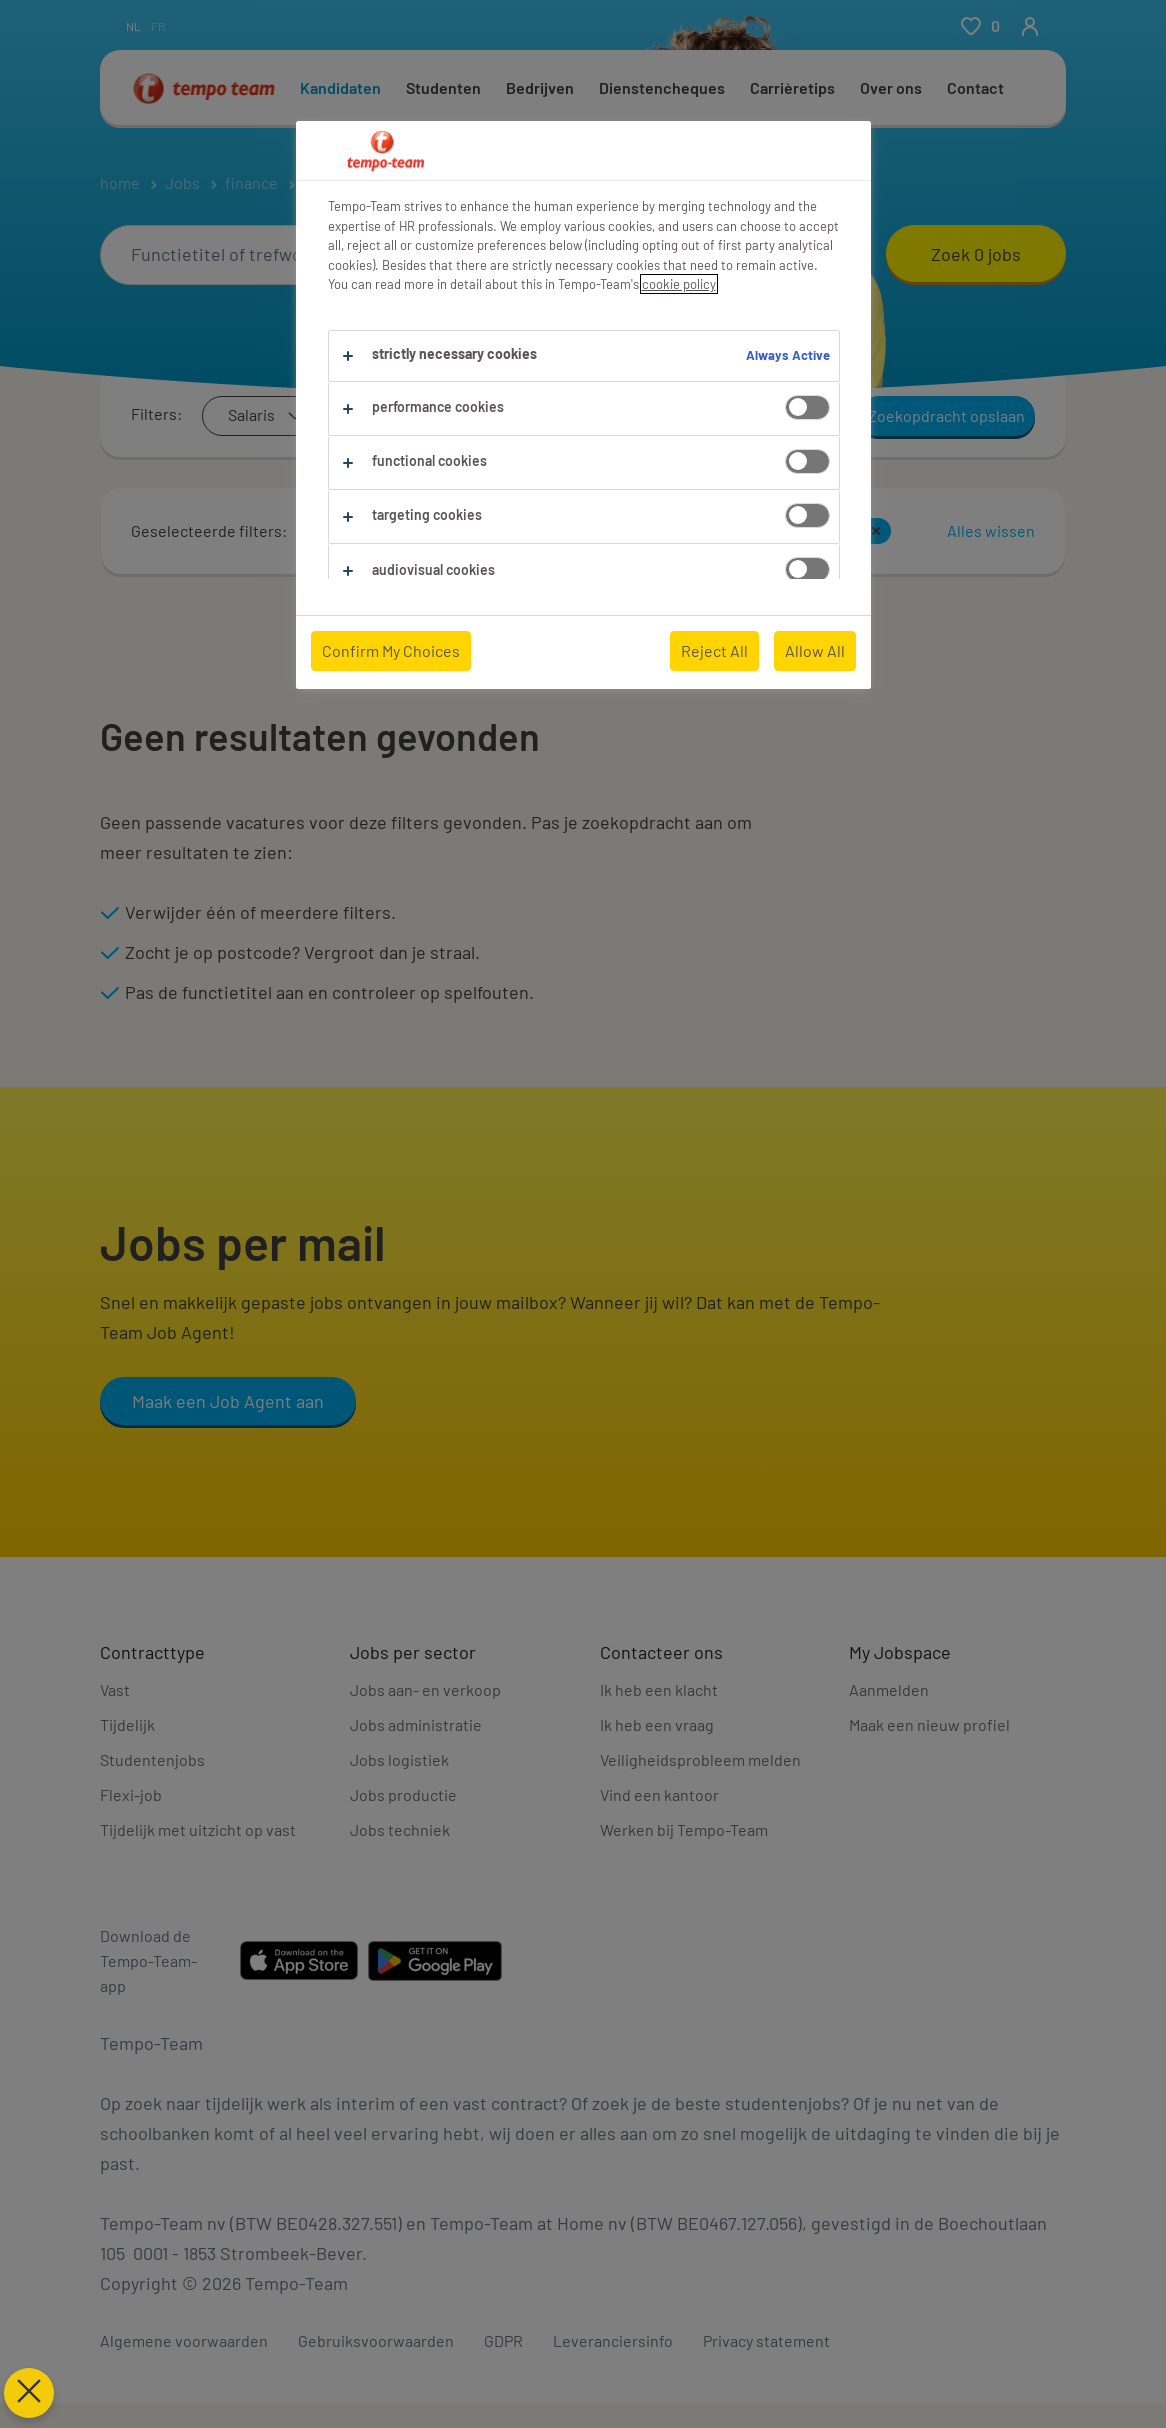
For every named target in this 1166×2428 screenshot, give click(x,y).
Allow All (815, 650)
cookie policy (679, 284)
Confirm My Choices (391, 650)
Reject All (714, 650)
